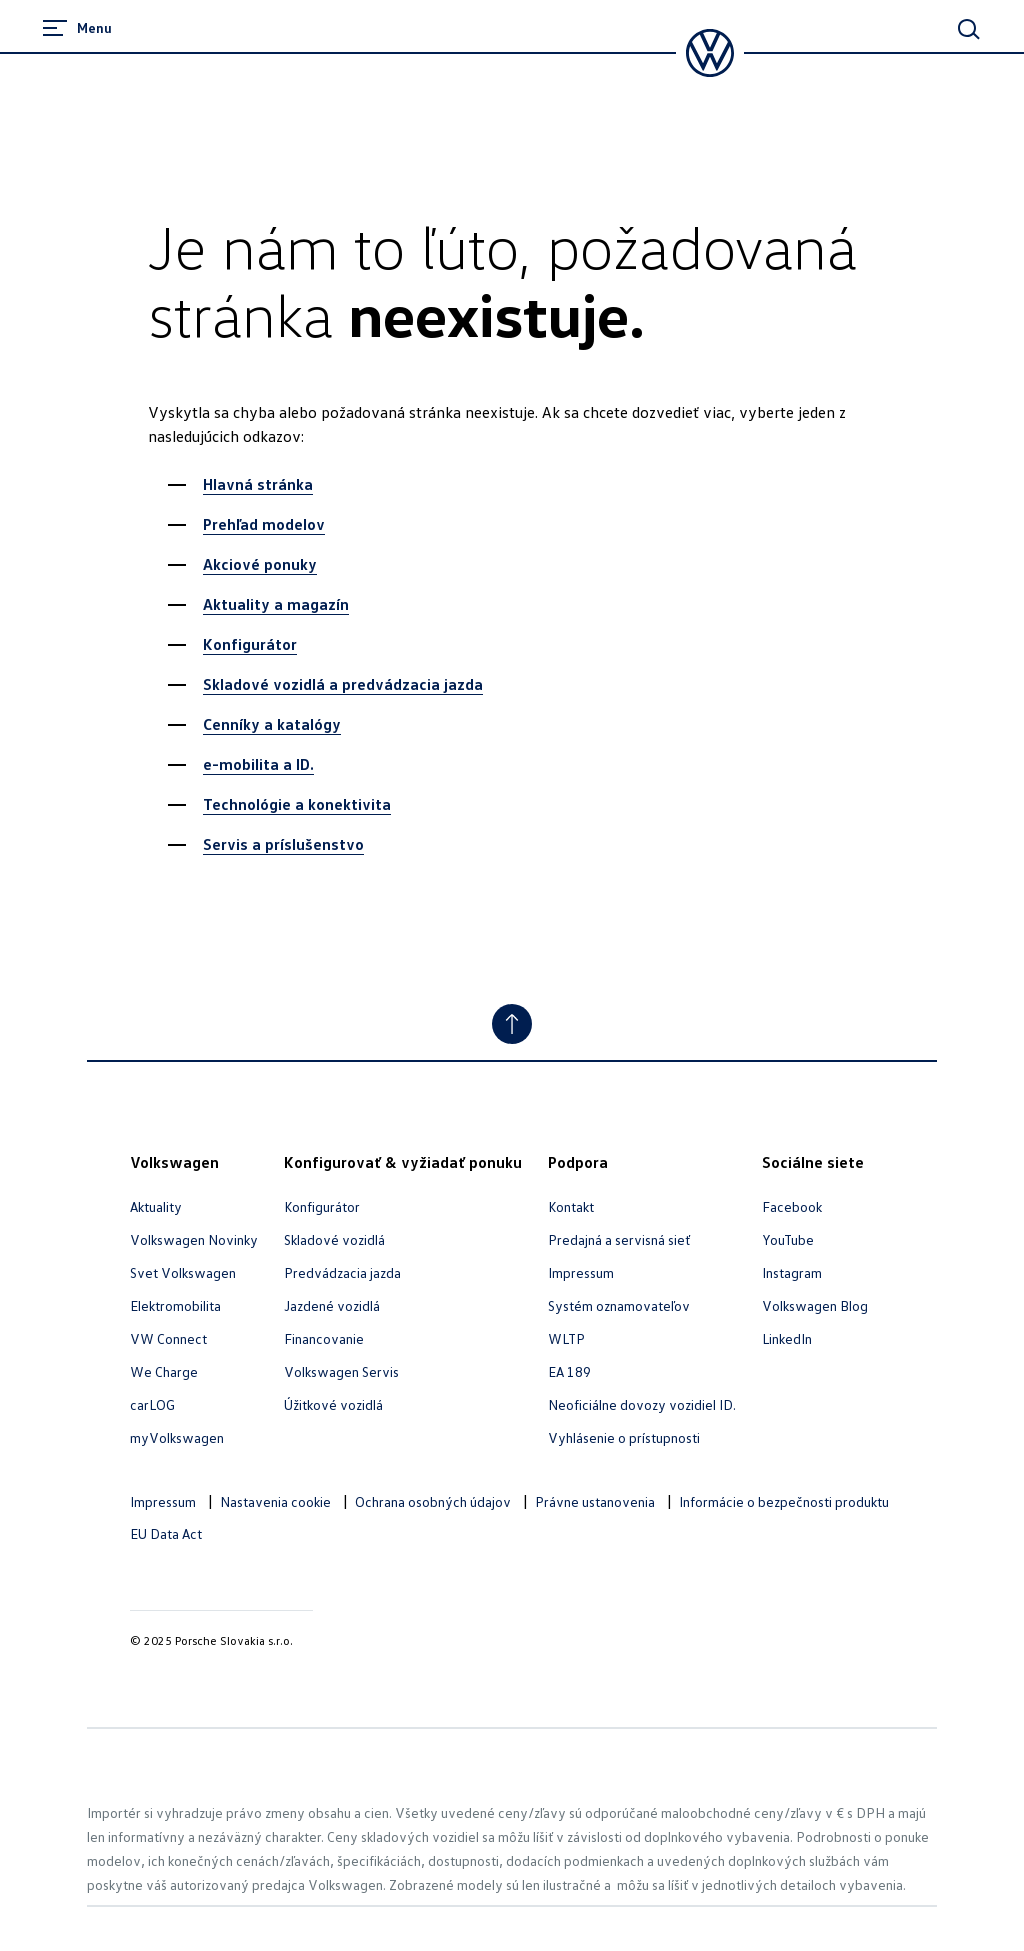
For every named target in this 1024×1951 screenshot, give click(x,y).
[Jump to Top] (512, 1024)
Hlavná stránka (258, 484)
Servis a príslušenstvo (283, 844)
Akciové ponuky (260, 564)
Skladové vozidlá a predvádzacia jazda (343, 684)
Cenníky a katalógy (272, 724)
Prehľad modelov (264, 524)
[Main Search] (969, 29)
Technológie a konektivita (297, 804)
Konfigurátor (250, 644)
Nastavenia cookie (275, 1501)
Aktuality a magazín (276, 604)
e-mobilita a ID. (258, 764)
